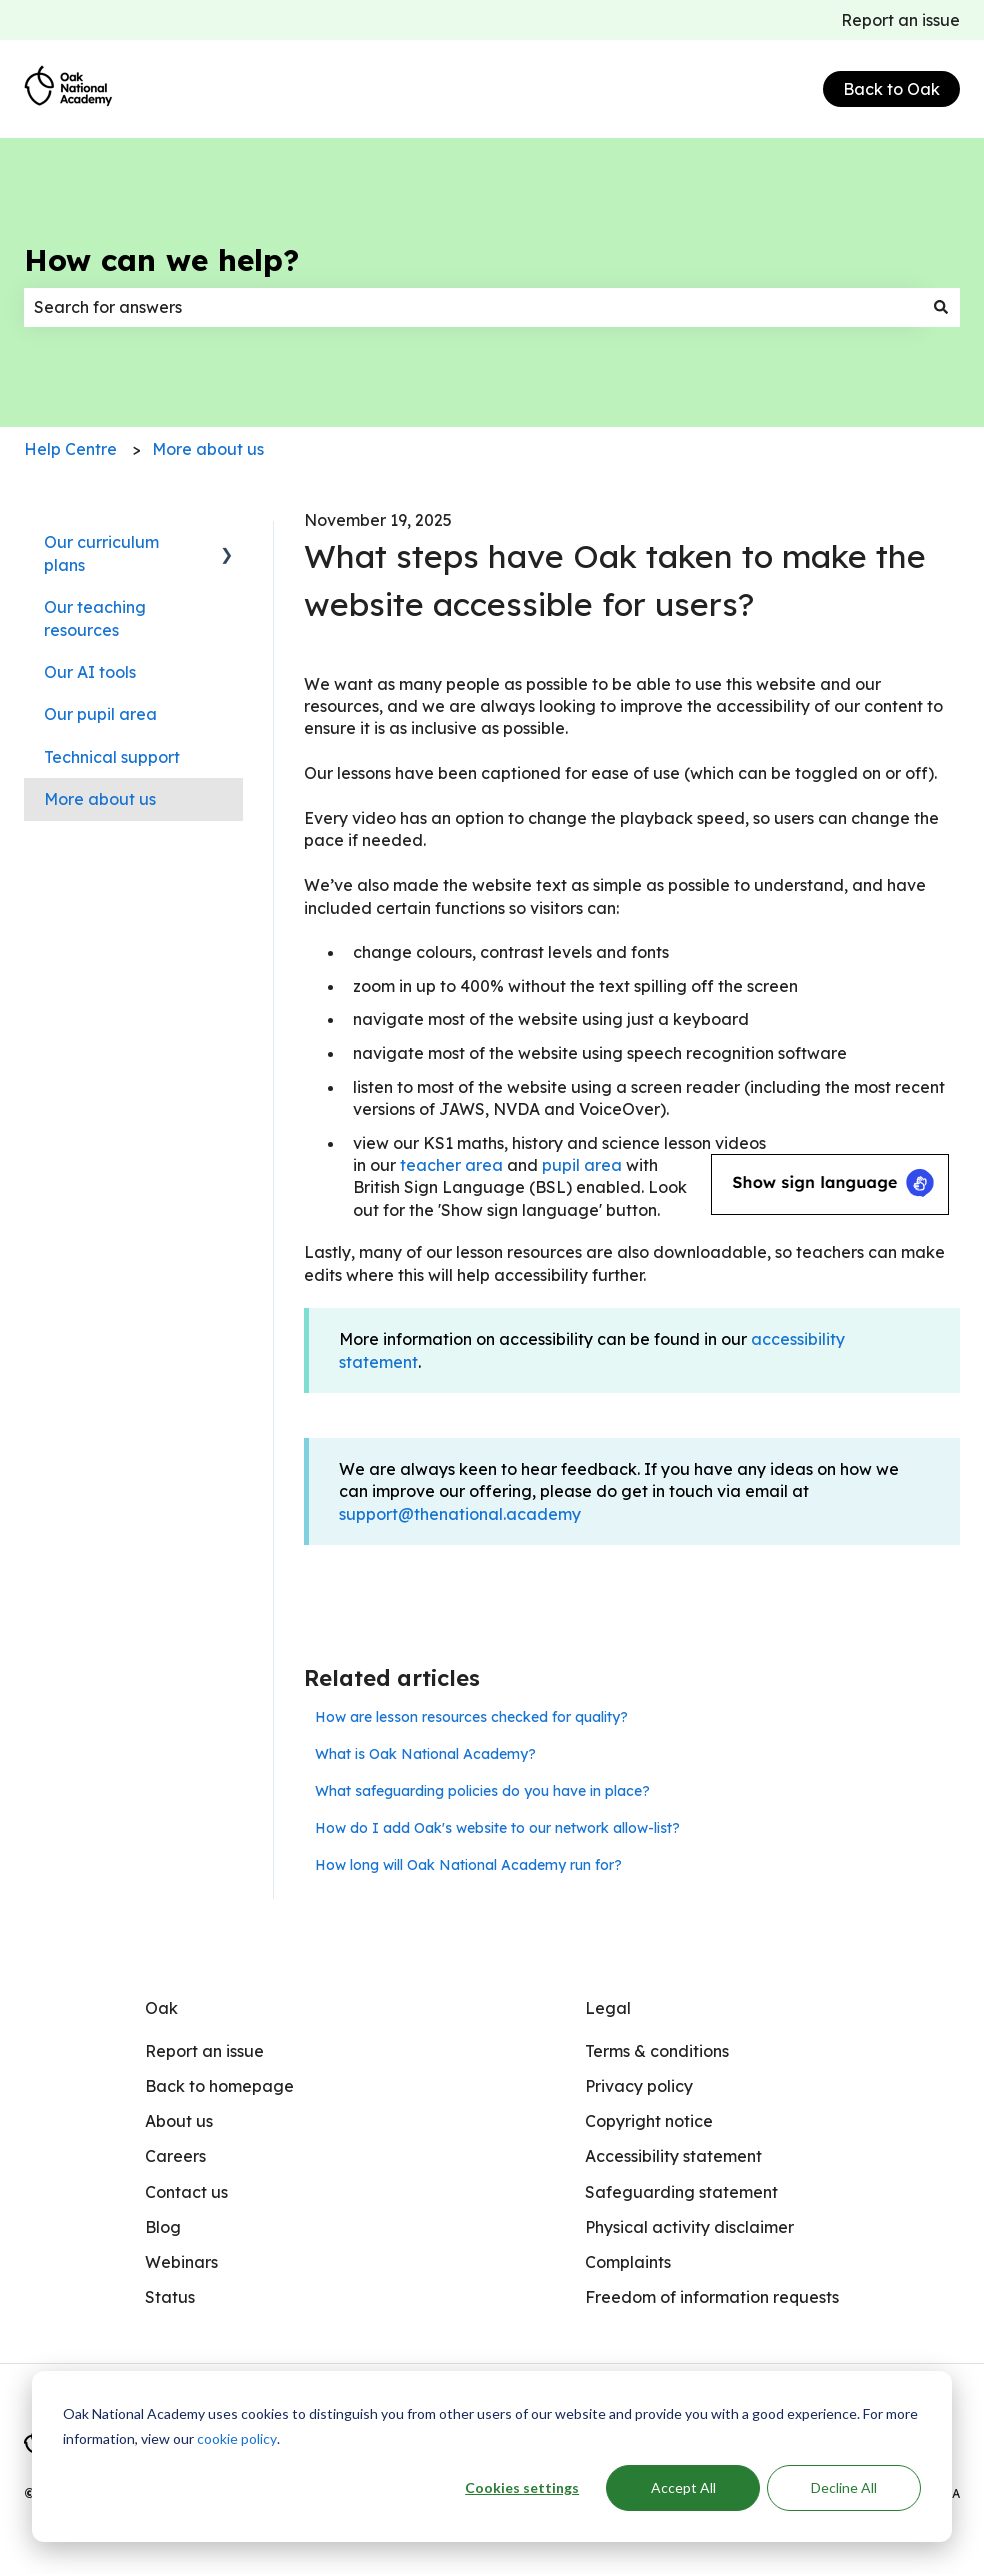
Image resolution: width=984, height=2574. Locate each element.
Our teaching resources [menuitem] (95, 618)
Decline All (844, 2487)
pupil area (582, 1165)
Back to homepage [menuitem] (219, 2086)
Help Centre (70, 449)
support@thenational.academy (460, 1514)
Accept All (683, 2487)
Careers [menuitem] (175, 2156)
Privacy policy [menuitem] (639, 2086)
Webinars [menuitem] (181, 2262)
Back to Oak (891, 89)
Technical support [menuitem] (112, 757)
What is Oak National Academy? (425, 1754)
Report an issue (900, 20)
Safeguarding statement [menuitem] (681, 2192)
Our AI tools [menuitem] (90, 672)
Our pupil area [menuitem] (100, 714)
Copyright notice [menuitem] (649, 2121)
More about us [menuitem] (100, 799)
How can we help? (161, 260)
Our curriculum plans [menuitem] (101, 553)
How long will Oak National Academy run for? (468, 1865)
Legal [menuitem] (608, 2008)
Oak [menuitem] (161, 2008)
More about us (208, 449)
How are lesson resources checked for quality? (471, 1717)
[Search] (941, 307)
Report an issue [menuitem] (204, 2051)
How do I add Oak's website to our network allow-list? (497, 1828)
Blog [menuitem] (163, 2227)
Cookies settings (522, 2487)
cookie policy (237, 2438)
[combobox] (473, 307)
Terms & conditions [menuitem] (657, 2051)
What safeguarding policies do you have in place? (482, 1791)
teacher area (451, 1165)
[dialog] (492, 2456)
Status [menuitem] (170, 2297)
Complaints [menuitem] (628, 2262)
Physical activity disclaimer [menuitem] (689, 2227)
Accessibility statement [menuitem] (673, 2156)
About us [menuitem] (179, 2121)
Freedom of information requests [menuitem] (712, 2297)
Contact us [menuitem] (186, 2192)
